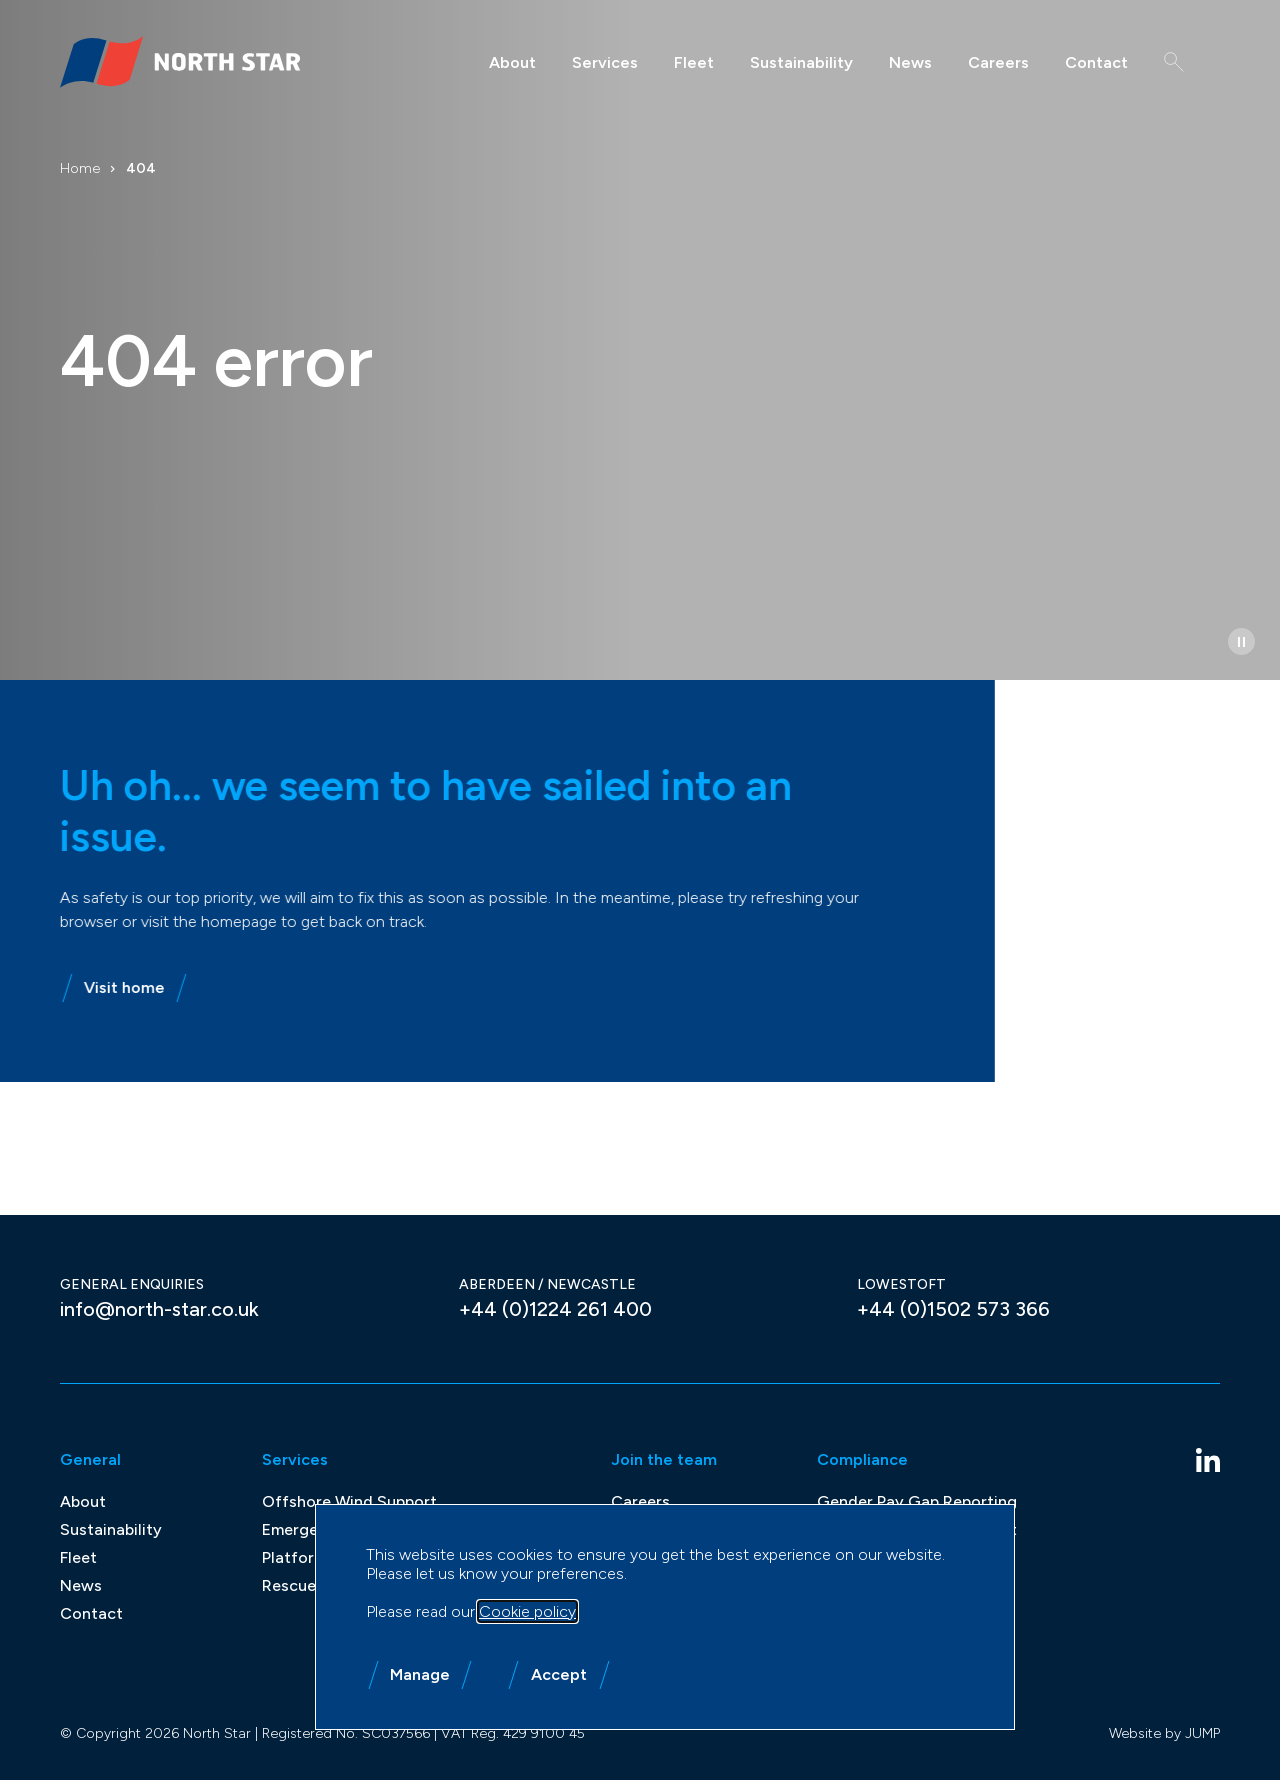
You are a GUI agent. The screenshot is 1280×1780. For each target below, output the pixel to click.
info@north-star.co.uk (159, 1309)
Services (605, 62)
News (910, 62)
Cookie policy (527, 1611)
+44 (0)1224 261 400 (555, 1309)
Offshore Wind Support (349, 1501)
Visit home (107, 987)
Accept (559, 1674)
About (512, 62)
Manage (420, 1674)
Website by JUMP (1164, 1733)
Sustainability (801, 62)
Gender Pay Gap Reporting (917, 1501)
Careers (998, 62)
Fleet (694, 62)
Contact (1096, 62)
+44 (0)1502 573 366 (953, 1309)
